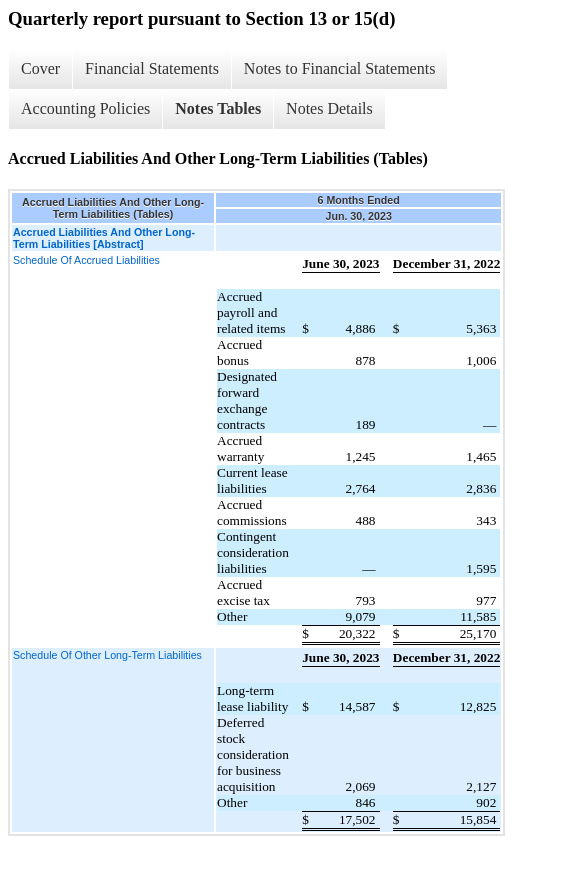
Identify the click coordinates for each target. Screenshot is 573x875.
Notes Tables (218, 108)
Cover (40, 68)
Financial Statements (152, 68)
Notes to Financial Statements (340, 68)
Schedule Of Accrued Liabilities (86, 260)
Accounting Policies (85, 108)
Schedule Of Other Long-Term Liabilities (107, 655)
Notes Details (329, 108)
